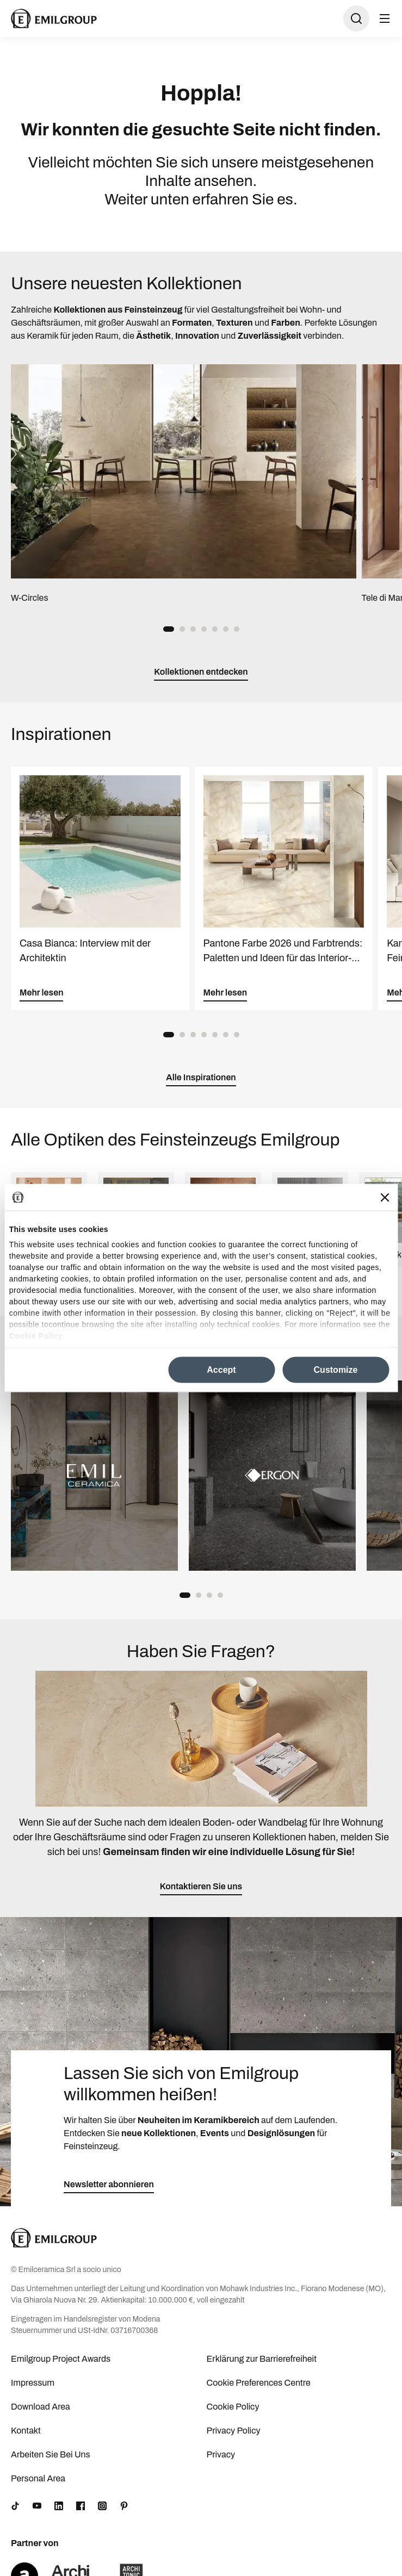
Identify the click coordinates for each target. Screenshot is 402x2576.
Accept (221, 1369)
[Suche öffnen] (356, 18)
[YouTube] (37, 2506)
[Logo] (54, 18)
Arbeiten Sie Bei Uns (50, 2454)
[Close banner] (384, 1197)
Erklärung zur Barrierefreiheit (262, 2358)
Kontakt (26, 2430)
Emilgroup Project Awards (60, 2358)
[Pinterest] (124, 2506)
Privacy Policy (234, 2430)
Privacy (221, 2454)
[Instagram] (102, 2506)
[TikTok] (15, 2506)
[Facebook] (80, 2506)
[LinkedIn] (58, 2506)
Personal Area (38, 2478)
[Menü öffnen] (384, 18)
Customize (336, 1369)
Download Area (40, 2406)
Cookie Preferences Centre (259, 2382)
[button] (168, 629)
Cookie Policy (36, 1335)
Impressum (32, 2382)
